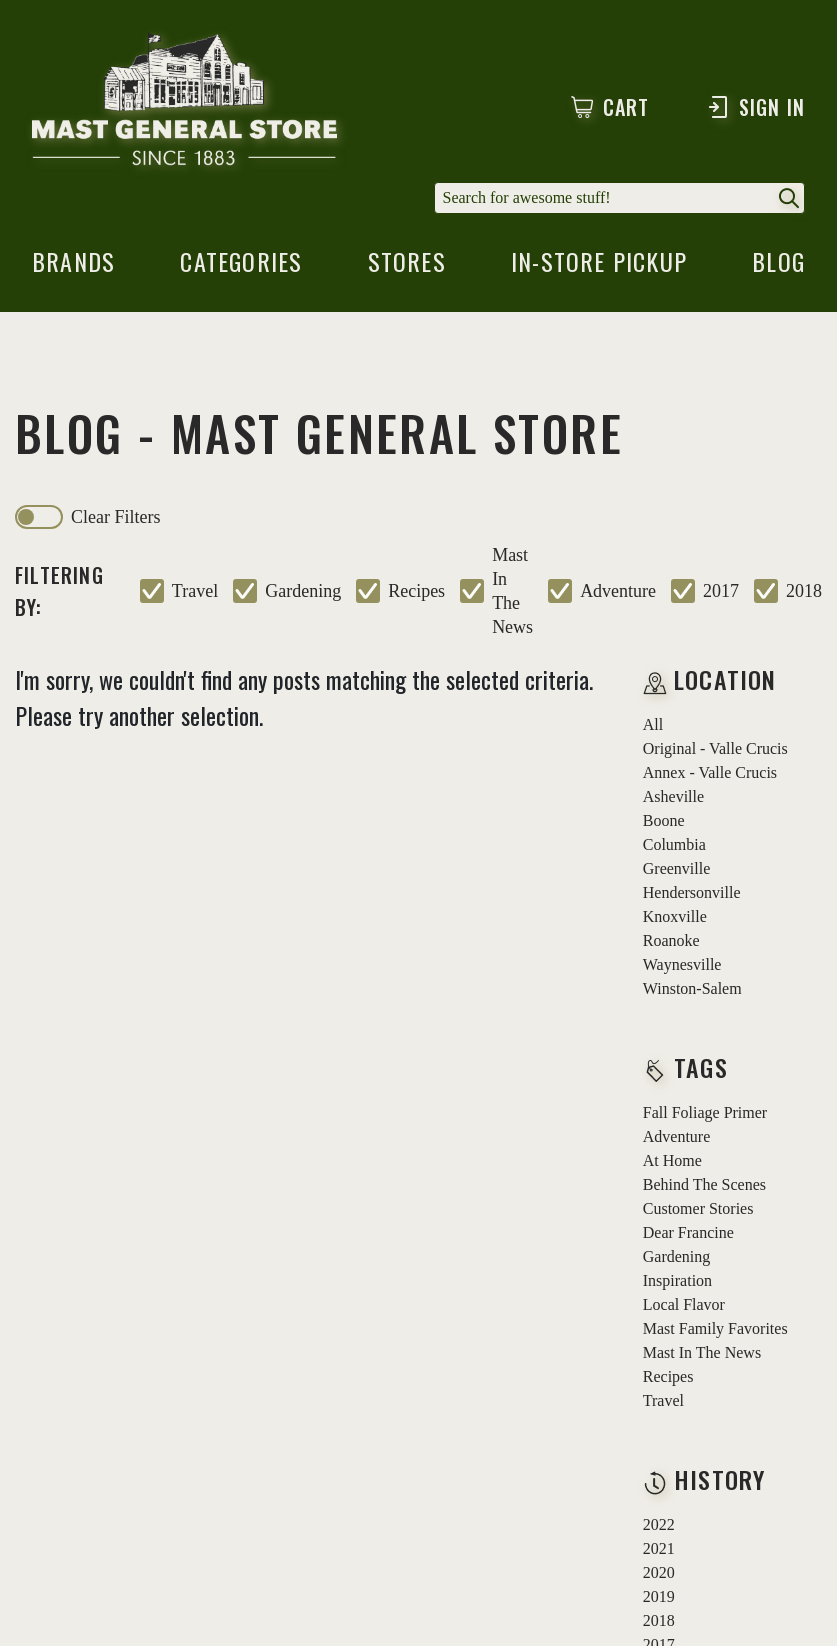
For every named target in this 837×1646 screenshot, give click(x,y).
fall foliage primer (705, 1112)
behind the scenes (704, 1184)
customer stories (698, 1208)
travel (195, 591)
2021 (659, 1548)
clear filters (115, 517)
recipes (416, 591)
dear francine (688, 1232)
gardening (303, 591)
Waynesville (682, 964)
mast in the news (512, 591)
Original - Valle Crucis (715, 748)
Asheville (673, 796)
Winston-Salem (692, 988)
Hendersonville (692, 892)
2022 (659, 1524)
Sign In (755, 107)
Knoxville (675, 916)
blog (778, 267)
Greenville (677, 868)
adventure (618, 591)
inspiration (677, 1280)
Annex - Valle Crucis (710, 772)
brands (73, 267)
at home (672, 1160)
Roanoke (671, 940)
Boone (664, 820)
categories (241, 267)
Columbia (674, 844)
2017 (721, 591)
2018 (804, 591)
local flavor (684, 1304)
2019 (659, 1596)
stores (407, 267)
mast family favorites (715, 1328)
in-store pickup (599, 267)
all (653, 724)
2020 (659, 1572)
